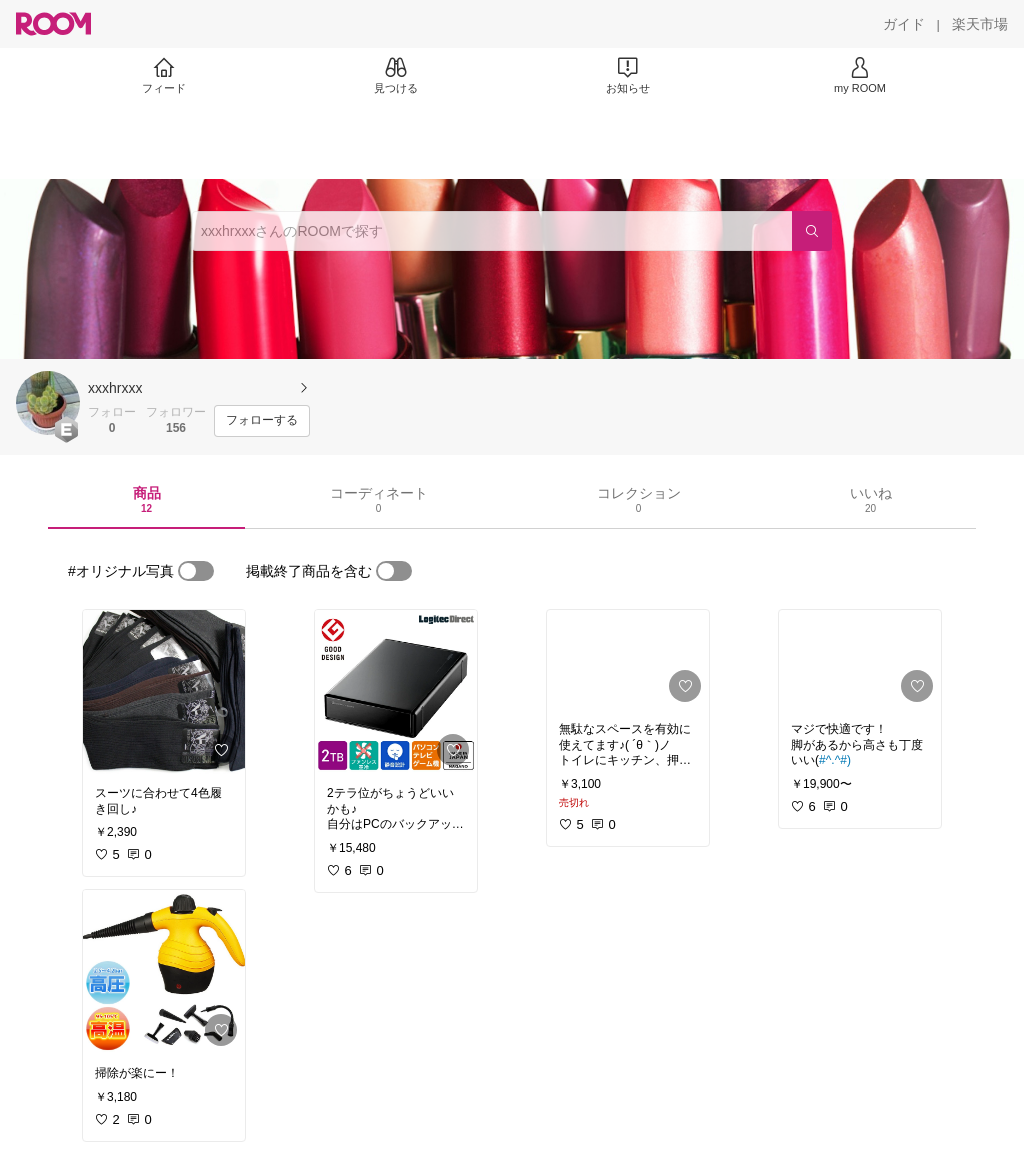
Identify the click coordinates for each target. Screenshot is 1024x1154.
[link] (164, 692)
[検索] (812, 231)
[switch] (196, 571)
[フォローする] (262, 421)
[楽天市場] (980, 24)
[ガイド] (904, 24)
